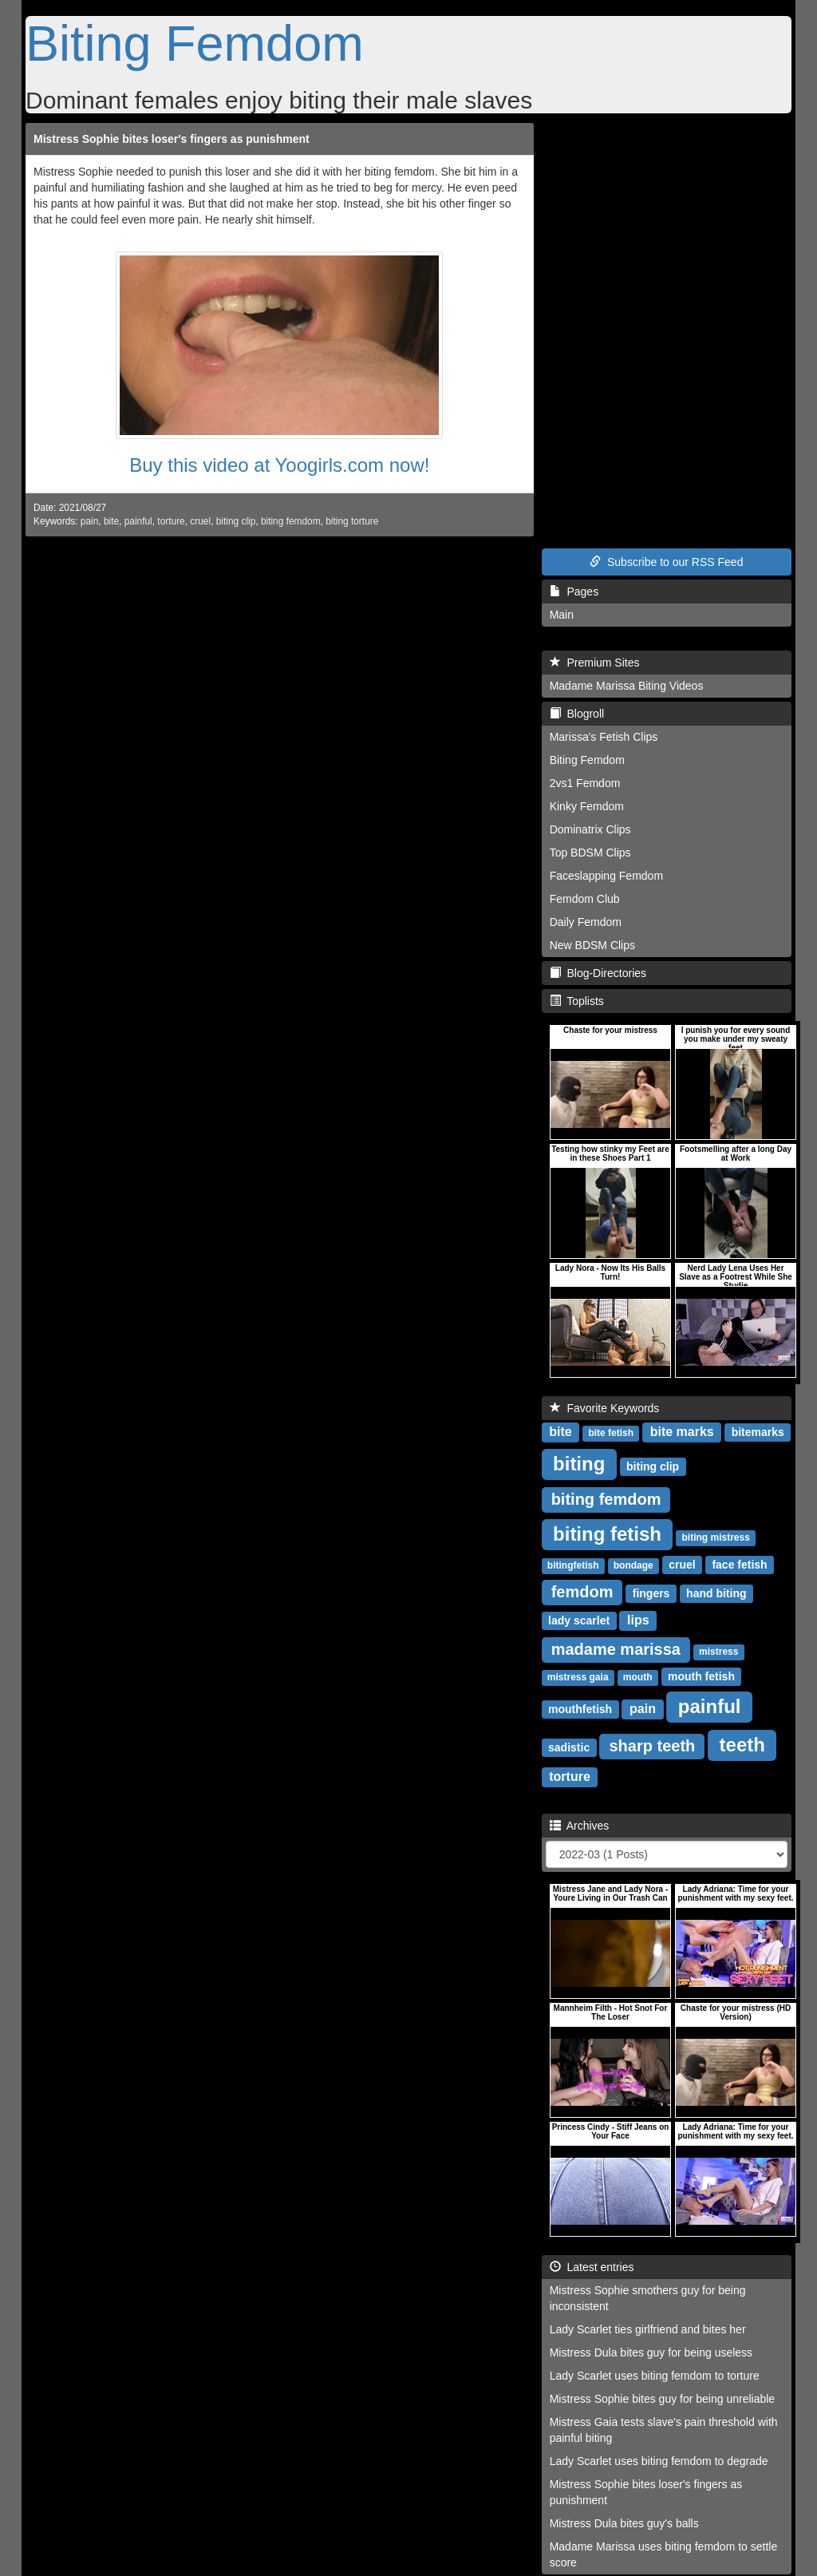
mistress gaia (578, 1677)
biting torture (352, 521)
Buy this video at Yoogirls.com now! (279, 465)
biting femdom (291, 521)
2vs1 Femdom (585, 783)
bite (111, 521)
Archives (580, 1825)
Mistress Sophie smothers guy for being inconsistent (648, 2298)
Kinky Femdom (587, 806)
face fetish (739, 1564)
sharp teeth (652, 1746)
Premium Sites (595, 662)
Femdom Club (585, 898)
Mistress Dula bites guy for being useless (651, 2352)
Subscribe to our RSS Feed (666, 562)
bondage (633, 1565)
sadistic (569, 1747)
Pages (574, 591)
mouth (638, 1677)
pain (89, 521)
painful (138, 521)
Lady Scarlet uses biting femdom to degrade (659, 2461)
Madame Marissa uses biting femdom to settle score (664, 2554)
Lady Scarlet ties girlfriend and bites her (648, 2329)
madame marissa (616, 1649)
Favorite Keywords (605, 1408)
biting (579, 1463)
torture (170, 521)
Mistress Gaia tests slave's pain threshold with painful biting (664, 2430)
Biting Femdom (195, 43)
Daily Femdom (586, 922)
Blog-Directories (598, 973)
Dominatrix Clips (590, 829)
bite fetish (610, 1432)
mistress (718, 1651)
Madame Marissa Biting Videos (627, 685)
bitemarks (758, 1432)
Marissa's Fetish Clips (604, 736)
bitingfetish (573, 1565)
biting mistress (716, 1537)
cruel (200, 521)
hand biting (716, 1593)
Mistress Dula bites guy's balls (624, 2523)
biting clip (236, 521)
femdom (582, 1592)
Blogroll (577, 713)
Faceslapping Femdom (606, 875)
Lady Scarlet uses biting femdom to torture (655, 2375)
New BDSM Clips (592, 945)
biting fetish (607, 1534)
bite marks (682, 1431)
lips (638, 1620)
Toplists (577, 1001)
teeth (742, 1744)
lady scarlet (579, 1620)
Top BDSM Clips (590, 852)
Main (562, 614)
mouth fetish (701, 1676)
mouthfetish (580, 1709)
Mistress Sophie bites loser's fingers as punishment (172, 139)
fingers (651, 1593)
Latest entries (592, 2267)
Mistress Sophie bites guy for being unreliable (663, 2398)
